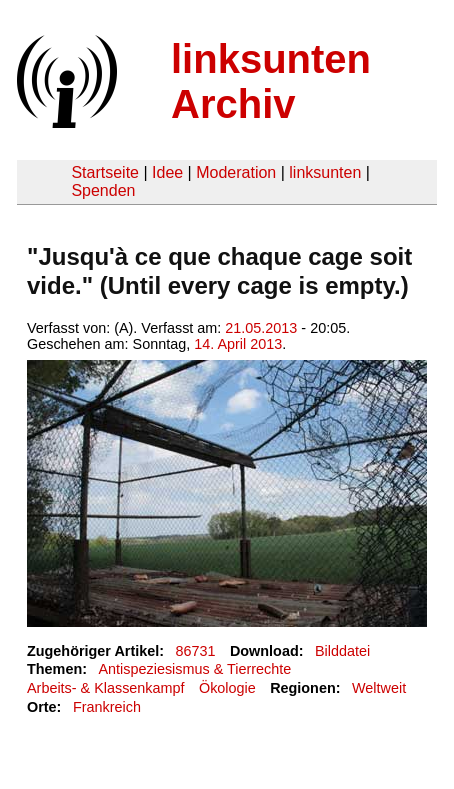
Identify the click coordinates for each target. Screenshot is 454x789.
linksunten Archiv (271, 81)
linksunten (325, 172)
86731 (196, 651)
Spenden (103, 190)
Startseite (105, 172)
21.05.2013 (261, 328)
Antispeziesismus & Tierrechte (194, 669)
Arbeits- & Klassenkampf (106, 688)
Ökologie (227, 688)
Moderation (236, 172)
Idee (167, 172)
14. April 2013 (238, 344)
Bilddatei (342, 651)
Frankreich (107, 707)
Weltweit (379, 688)
